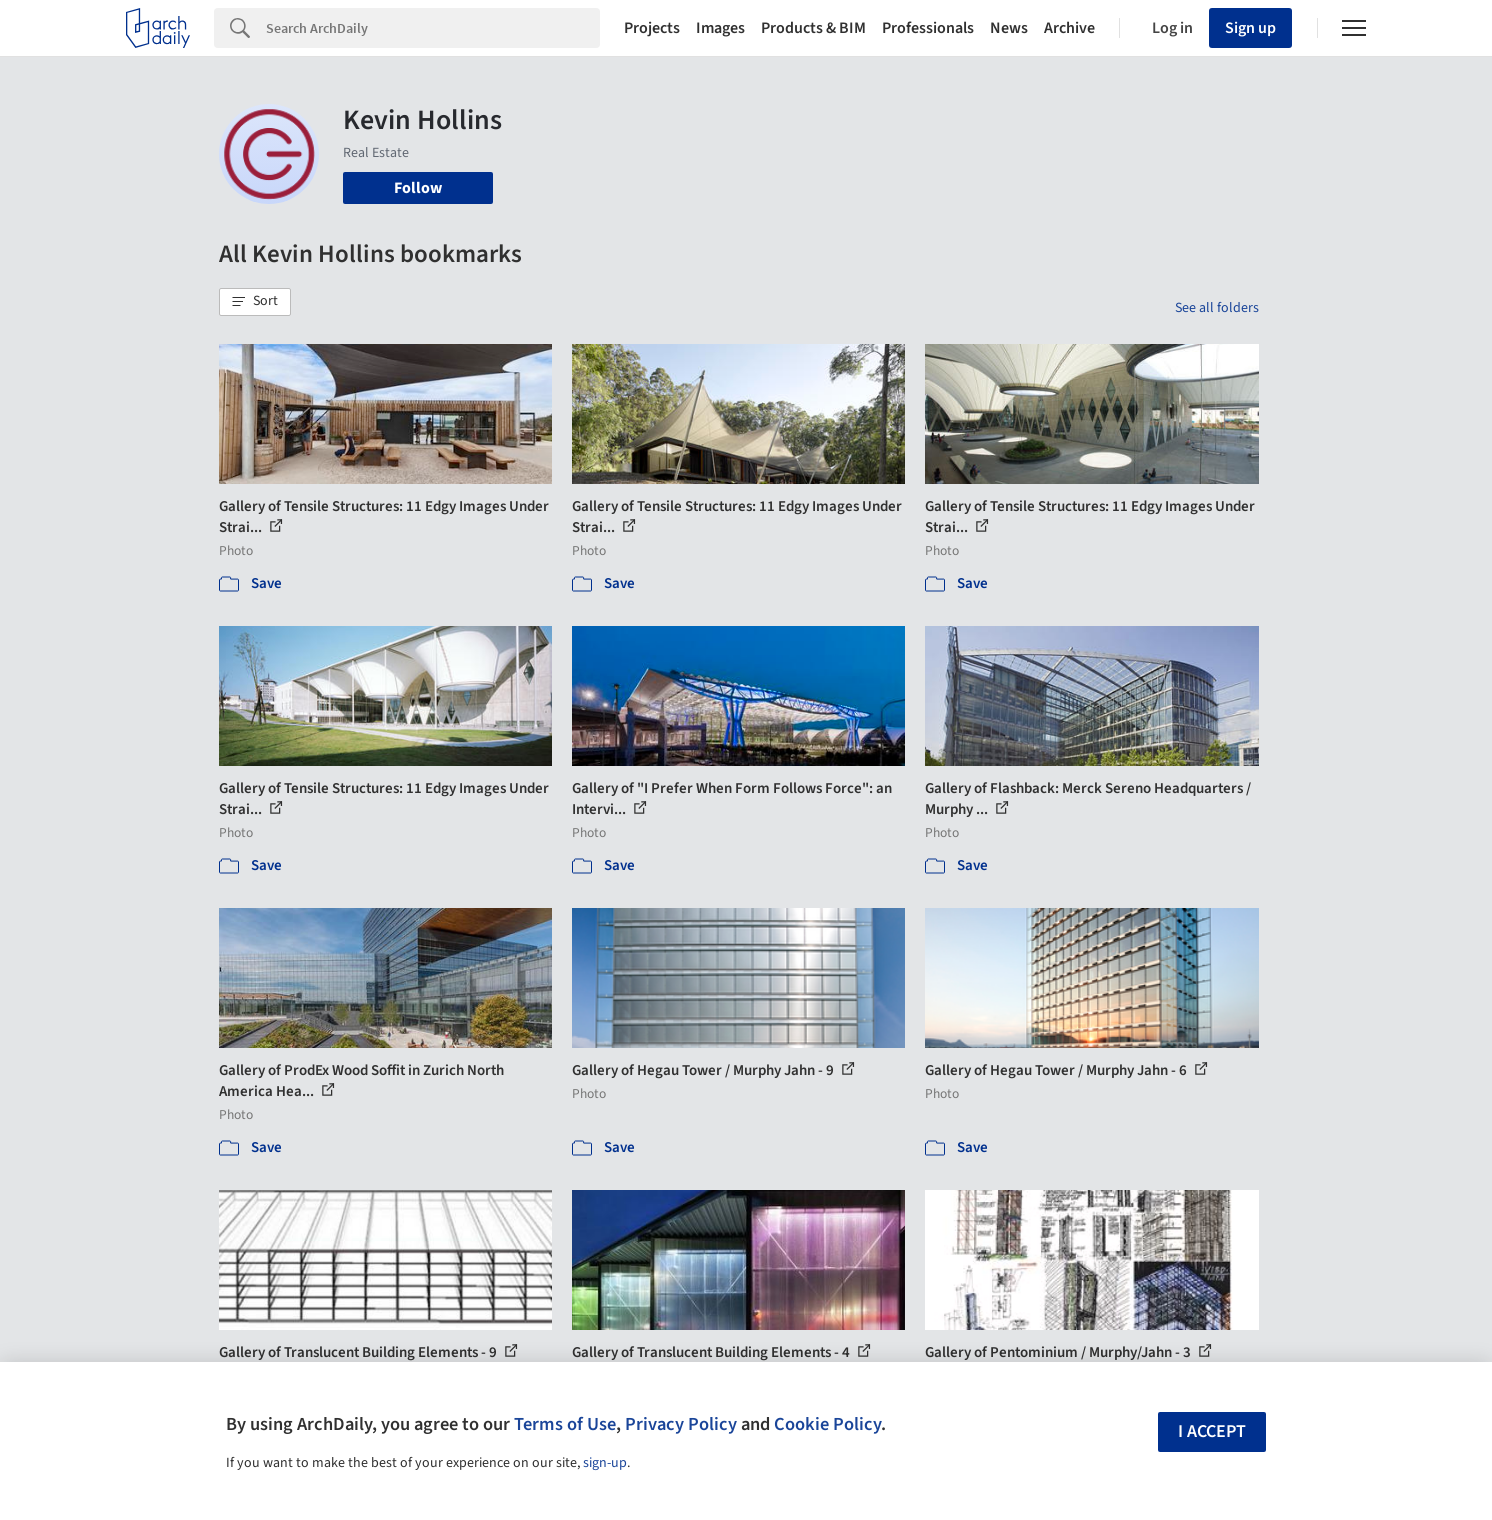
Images (720, 28)
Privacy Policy (681, 1424)
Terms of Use (565, 1424)
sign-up (605, 1463)
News (1009, 28)
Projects (652, 28)
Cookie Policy (827, 1424)
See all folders (1217, 308)
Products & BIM (813, 28)
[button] (255, 302)
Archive (1069, 28)
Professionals (928, 28)
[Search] (433, 28)
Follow (418, 188)
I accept (1212, 1431)
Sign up (1250, 28)
